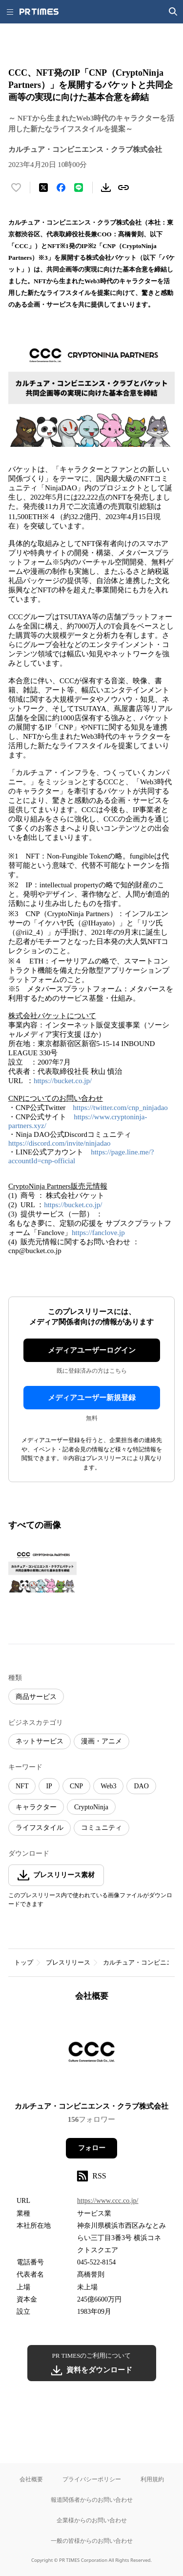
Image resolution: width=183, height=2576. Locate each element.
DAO (141, 1786)
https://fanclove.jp (98, 1232)
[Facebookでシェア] (61, 187)
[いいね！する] (16, 187)
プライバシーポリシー (91, 2479)
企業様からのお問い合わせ (92, 2520)
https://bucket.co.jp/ (63, 1081)
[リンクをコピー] (123, 187)
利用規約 (152, 2479)
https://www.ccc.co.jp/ (107, 2200)
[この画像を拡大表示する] (42, 1570)
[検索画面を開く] (173, 12)
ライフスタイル (39, 1827)
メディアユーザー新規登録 (92, 1398)
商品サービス (36, 1696)
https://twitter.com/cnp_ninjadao (120, 1107)
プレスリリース (68, 1962)
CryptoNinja (91, 1807)
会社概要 (31, 2479)
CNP (76, 1786)
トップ (23, 1962)
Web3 (108, 1786)
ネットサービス (39, 1741)
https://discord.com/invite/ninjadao (59, 1143)
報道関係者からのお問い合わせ (92, 2499)
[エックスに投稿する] (43, 187)
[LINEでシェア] (78, 187)
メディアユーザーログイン (92, 1350)
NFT (22, 1786)
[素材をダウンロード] (106, 187)
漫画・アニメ (101, 1741)
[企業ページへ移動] (91, 2054)
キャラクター (36, 1807)
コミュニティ (101, 1827)
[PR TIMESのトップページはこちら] (39, 12)
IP (49, 1786)
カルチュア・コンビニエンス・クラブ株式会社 (91, 2106)
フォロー (91, 2148)
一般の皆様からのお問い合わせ (92, 2540)
